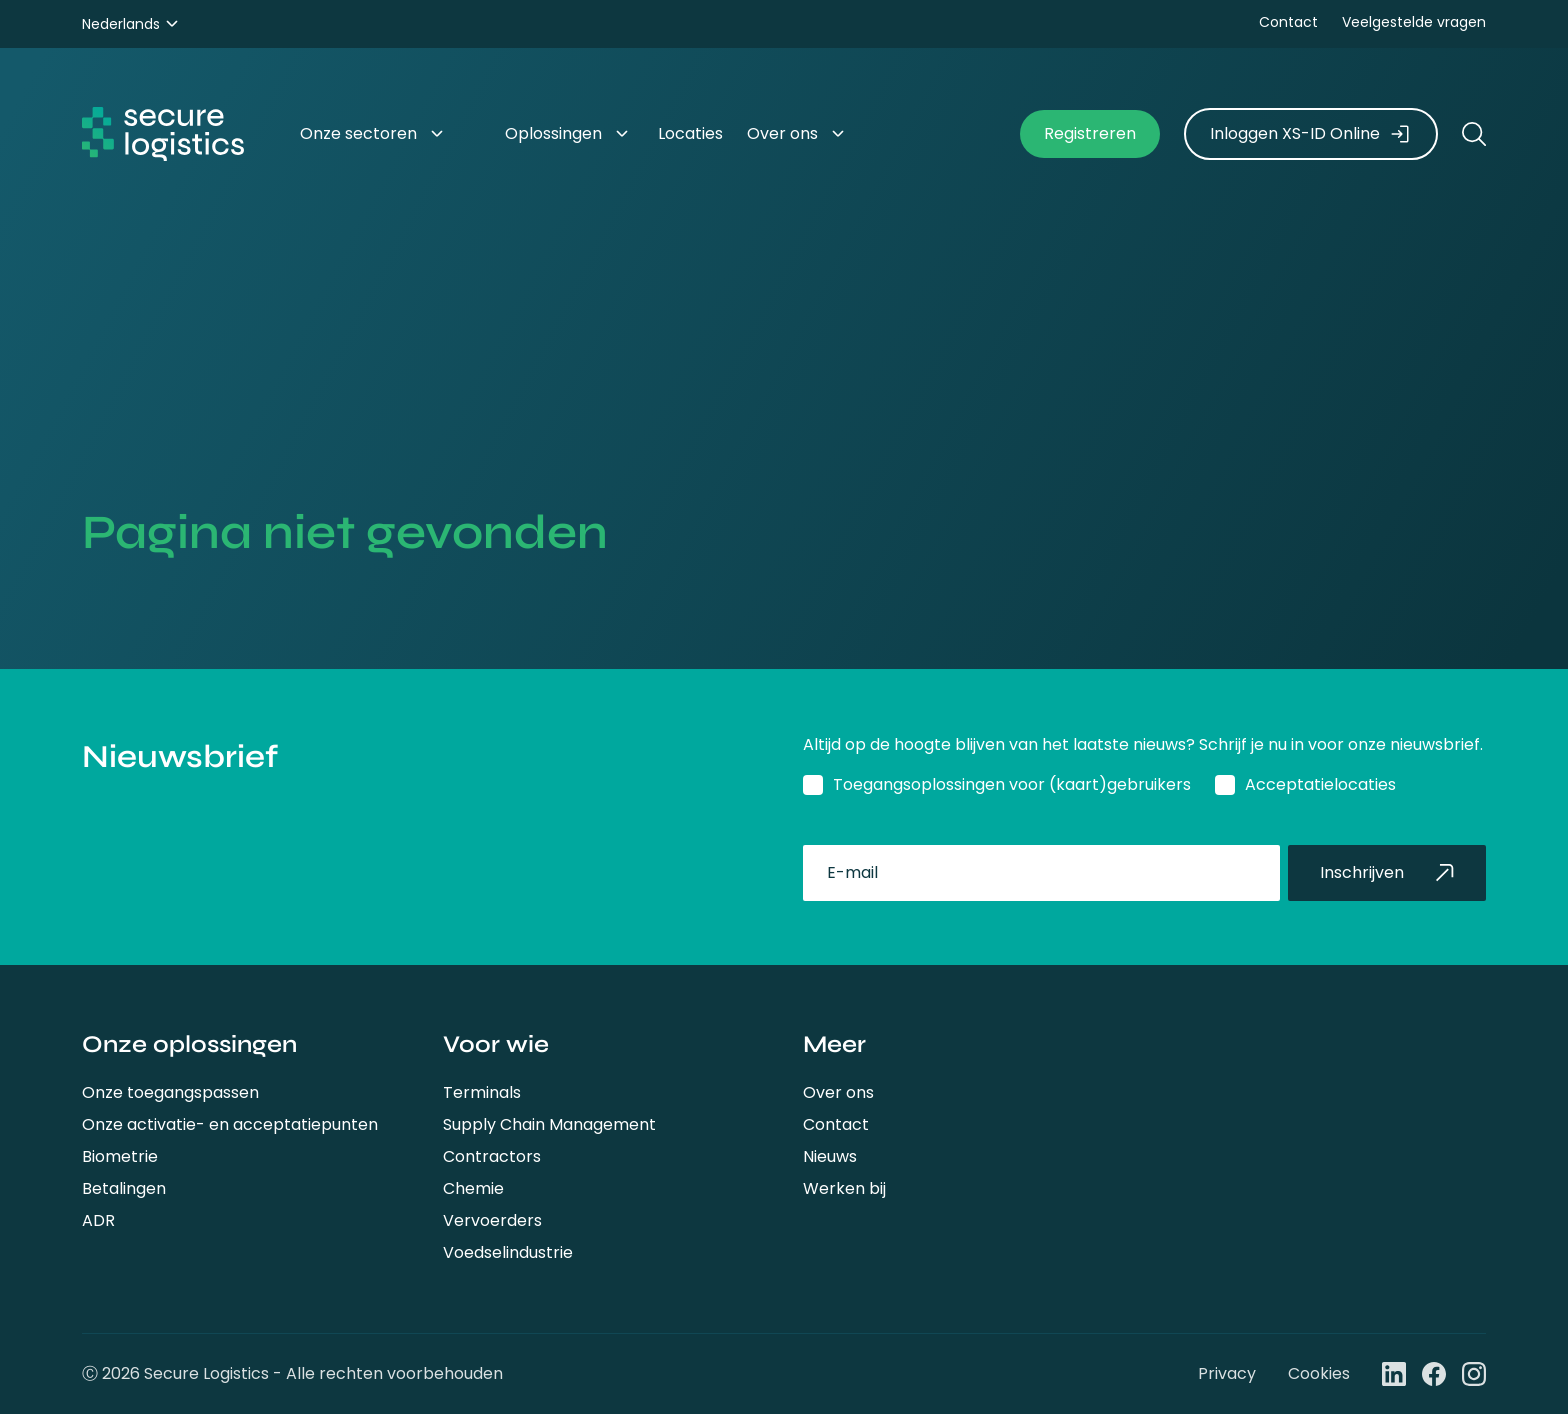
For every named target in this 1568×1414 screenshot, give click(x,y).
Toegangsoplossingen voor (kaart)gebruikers (1012, 784)
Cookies (1319, 1373)
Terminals (482, 1092)
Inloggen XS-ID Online (1311, 134)
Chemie (473, 1188)
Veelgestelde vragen (1414, 22)
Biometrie (120, 1156)
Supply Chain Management (549, 1124)
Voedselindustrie (508, 1252)
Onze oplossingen (189, 1044)
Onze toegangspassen (170, 1092)
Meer (834, 1044)
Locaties (690, 133)
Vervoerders (492, 1220)
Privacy (1227, 1373)
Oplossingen (553, 133)
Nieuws (830, 1156)
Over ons (838, 1092)
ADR (98, 1220)
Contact (1288, 22)
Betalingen (124, 1188)
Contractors (492, 1156)
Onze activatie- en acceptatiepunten (230, 1124)
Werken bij (844, 1188)
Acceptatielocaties (1320, 784)
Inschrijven (1387, 872)
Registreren (1090, 133)
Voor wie (496, 1044)
